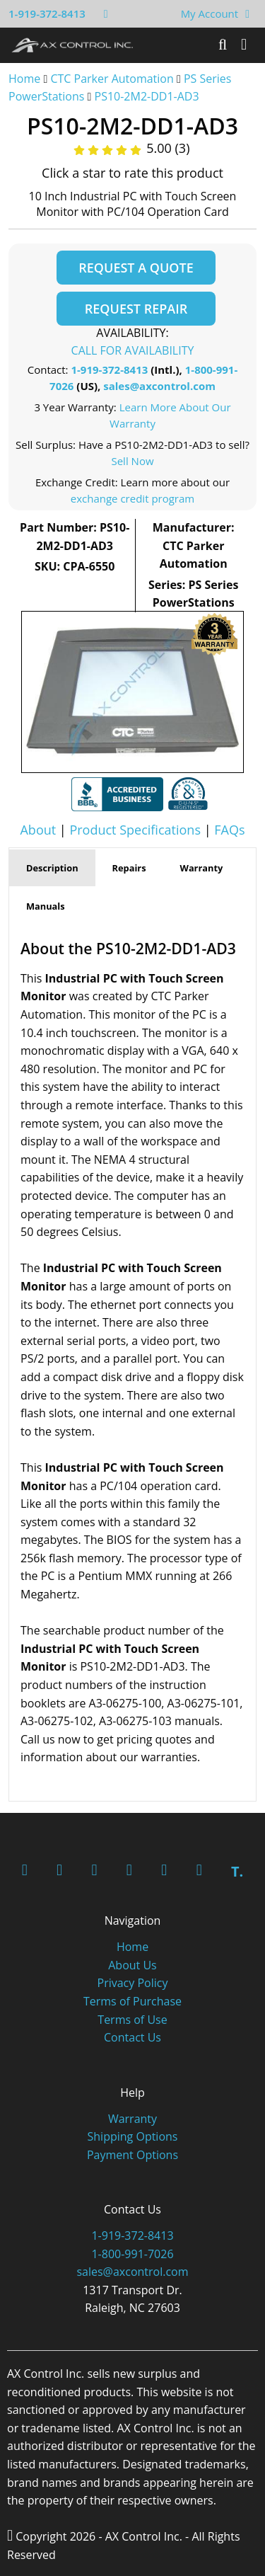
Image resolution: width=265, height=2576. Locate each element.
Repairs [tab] (129, 867)
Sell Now (132, 461)
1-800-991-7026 (132, 2254)
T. (237, 1871)
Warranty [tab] (201, 867)
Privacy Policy (133, 1983)
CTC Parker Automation (111, 78)
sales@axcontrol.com (159, 386)
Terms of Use (132, 2019)
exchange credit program (132, 498)
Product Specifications (135, 829)
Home (24, 78)
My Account (210, 13)
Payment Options (132, 2155)
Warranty (132, 2118)
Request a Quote (135, 267)
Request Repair (136, 308)
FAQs (229, 829)
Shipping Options (133, 2136)
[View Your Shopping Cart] (247, 13)
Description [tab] (52, 867)
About (38, 829)
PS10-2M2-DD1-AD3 (147, 96)
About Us (132, 1965)
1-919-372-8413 (47, 13)
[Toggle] (244, 44)
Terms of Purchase (132, 2001)
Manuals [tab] (45, 906)
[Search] (222, 44)
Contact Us (132, 2037)
